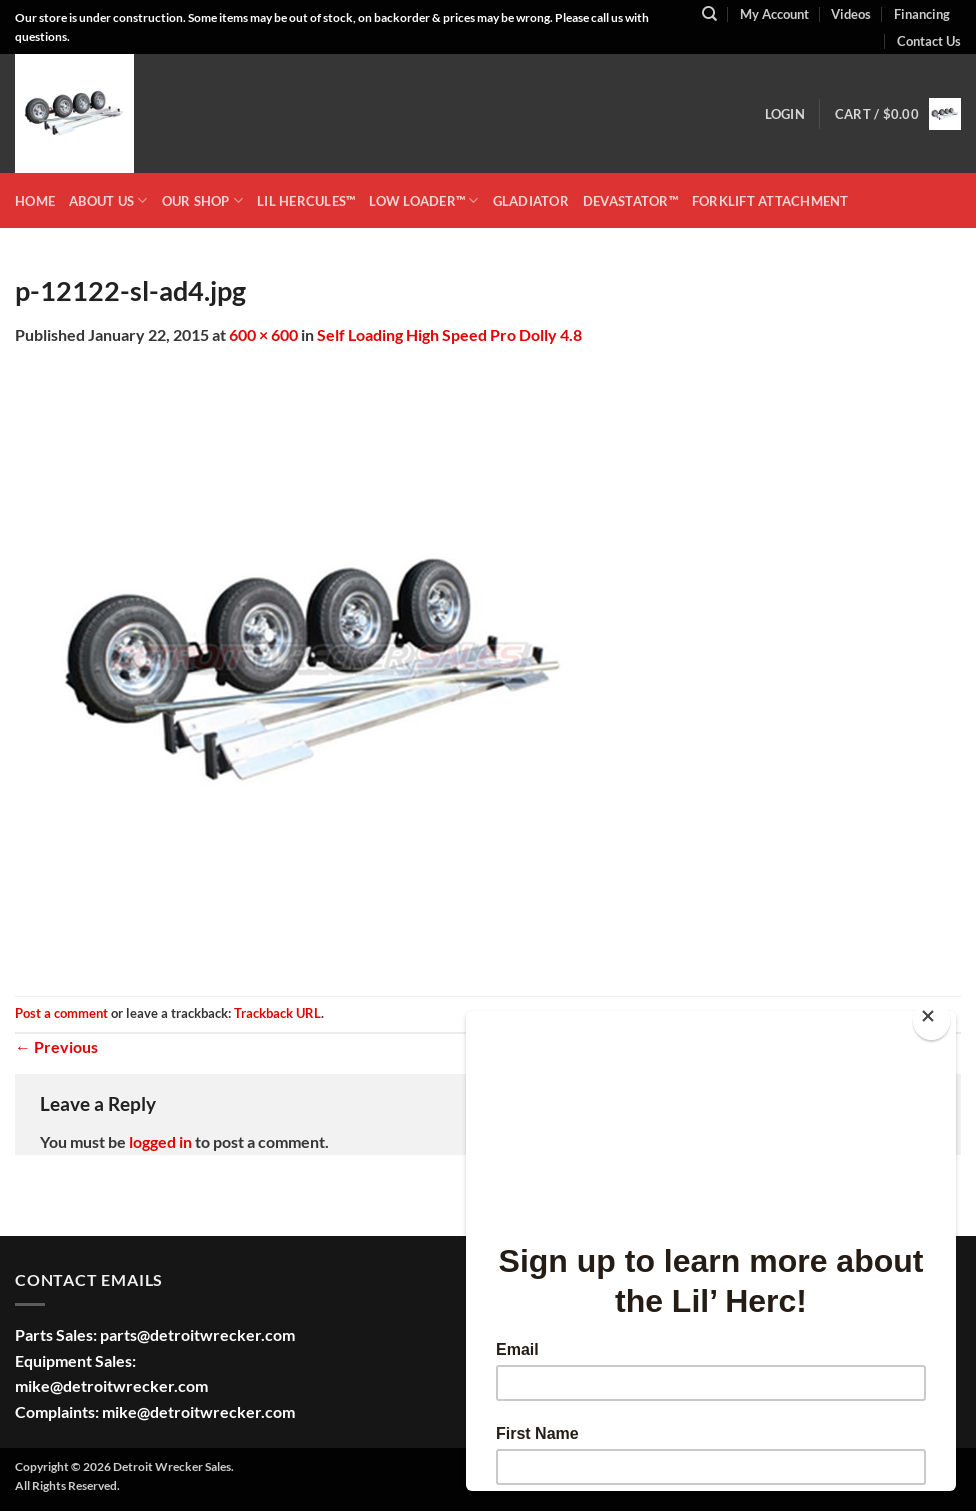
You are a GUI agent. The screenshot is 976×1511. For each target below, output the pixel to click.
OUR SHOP (203, 200)
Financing (922, 14)
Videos (851, 14)
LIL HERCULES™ (306, 201)
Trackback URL (277, 1013)
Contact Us (929, 41)
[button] (785, 114)
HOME (35, 201)
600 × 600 (263, 334)
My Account (774, 14)
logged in (160, 1141)
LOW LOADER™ (423, 200)
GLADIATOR (531, 201)
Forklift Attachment (770, 201)
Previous (56, 1046)
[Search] (709, 14)
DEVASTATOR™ (630, 201)
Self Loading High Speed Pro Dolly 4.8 (449, 334)
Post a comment (61, 1013)
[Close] (931, 1020)
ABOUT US (108, 200)
